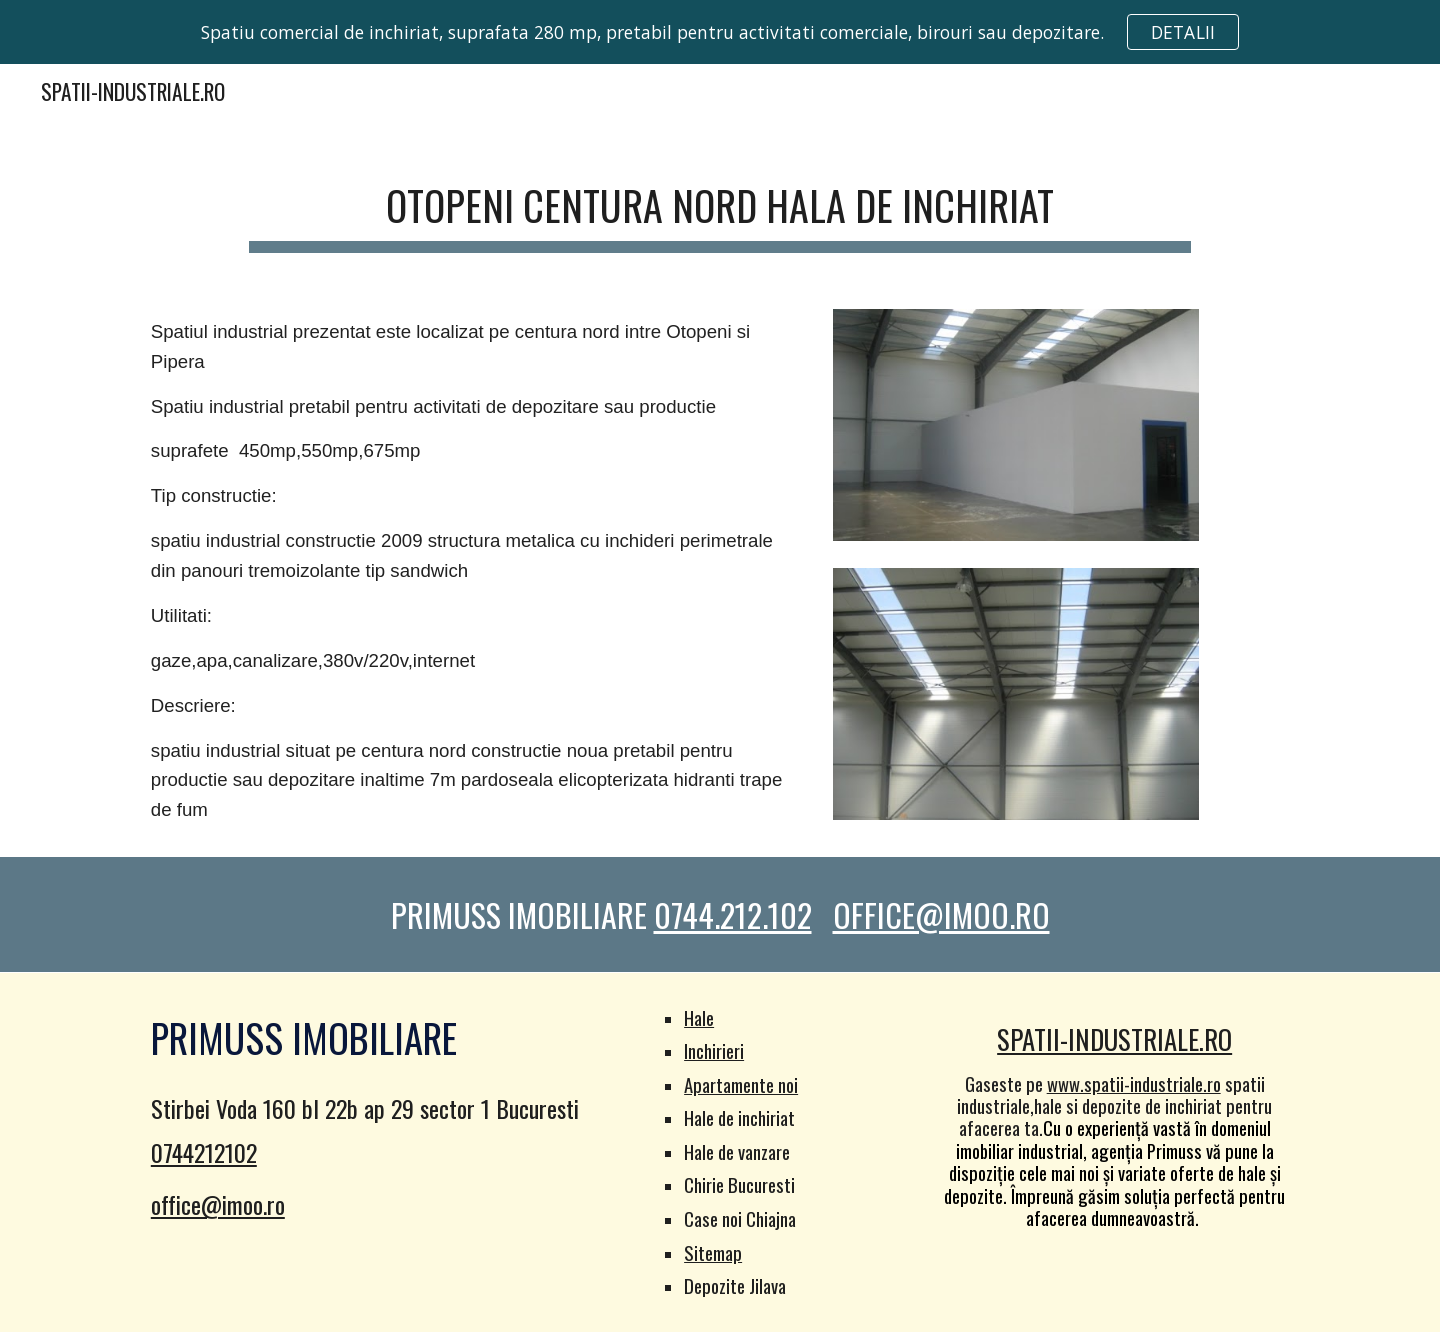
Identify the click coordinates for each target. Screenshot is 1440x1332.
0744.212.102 (733, 914)
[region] (720, 32)
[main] (719, 204)
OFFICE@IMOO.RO (941, 914)
